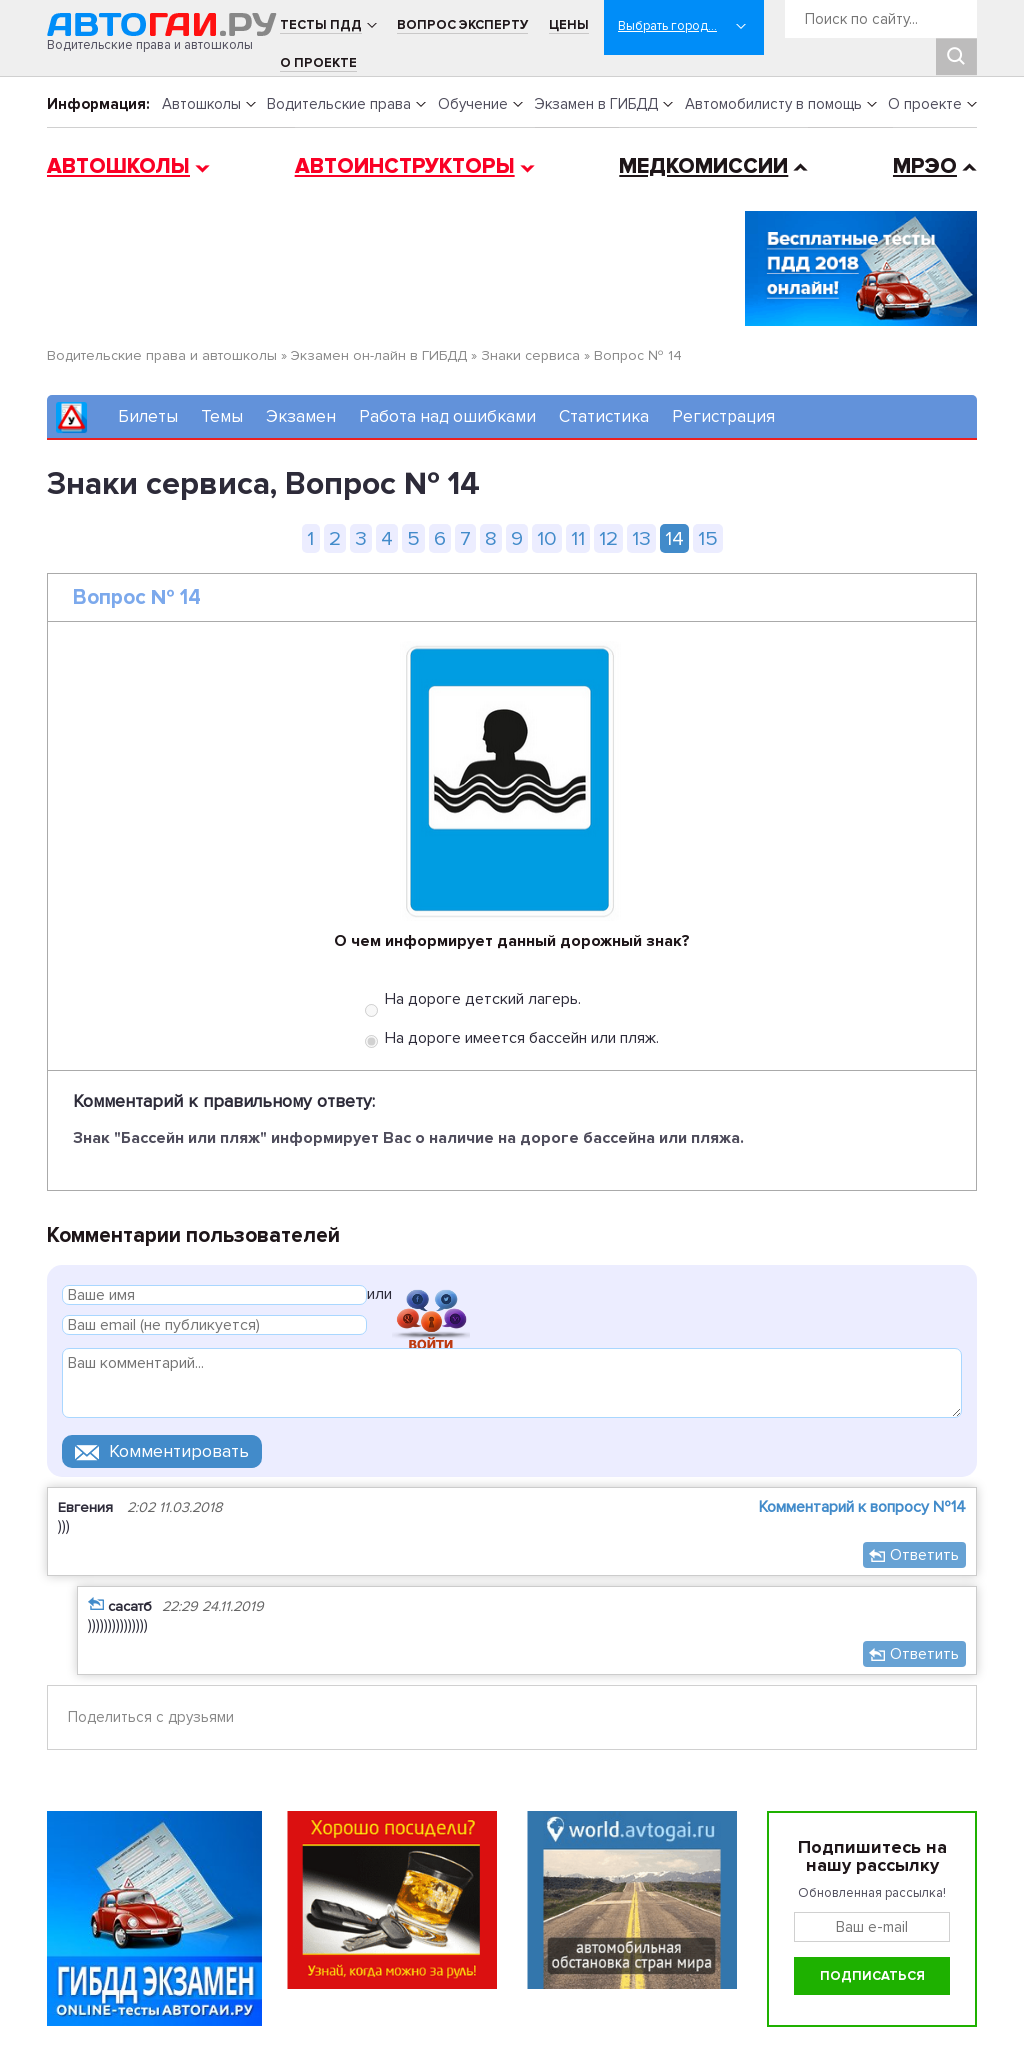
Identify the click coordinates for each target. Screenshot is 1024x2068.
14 (674, 538)
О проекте (318, 63)
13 (641, 538)
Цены (569, 25)
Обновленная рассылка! (872, 1893)
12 (608, 538)
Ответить (924, 1555)
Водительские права (339, 104)
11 (578, 538)
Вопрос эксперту (462, 25)
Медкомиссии (703, 166)
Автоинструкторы (405, 166)
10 (547, 538)
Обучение (473, 104)
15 (708, 538)
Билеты (148, 416)
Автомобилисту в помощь (773, 104)
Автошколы (201, 104)
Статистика (604, 416)
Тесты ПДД (321, 25)
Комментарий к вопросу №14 (862, 1507)
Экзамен (301, 416)
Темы (222, 416)
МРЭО (925, 166)
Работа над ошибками (447, 416)
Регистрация (723, 416)
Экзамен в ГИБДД (596, 104)
